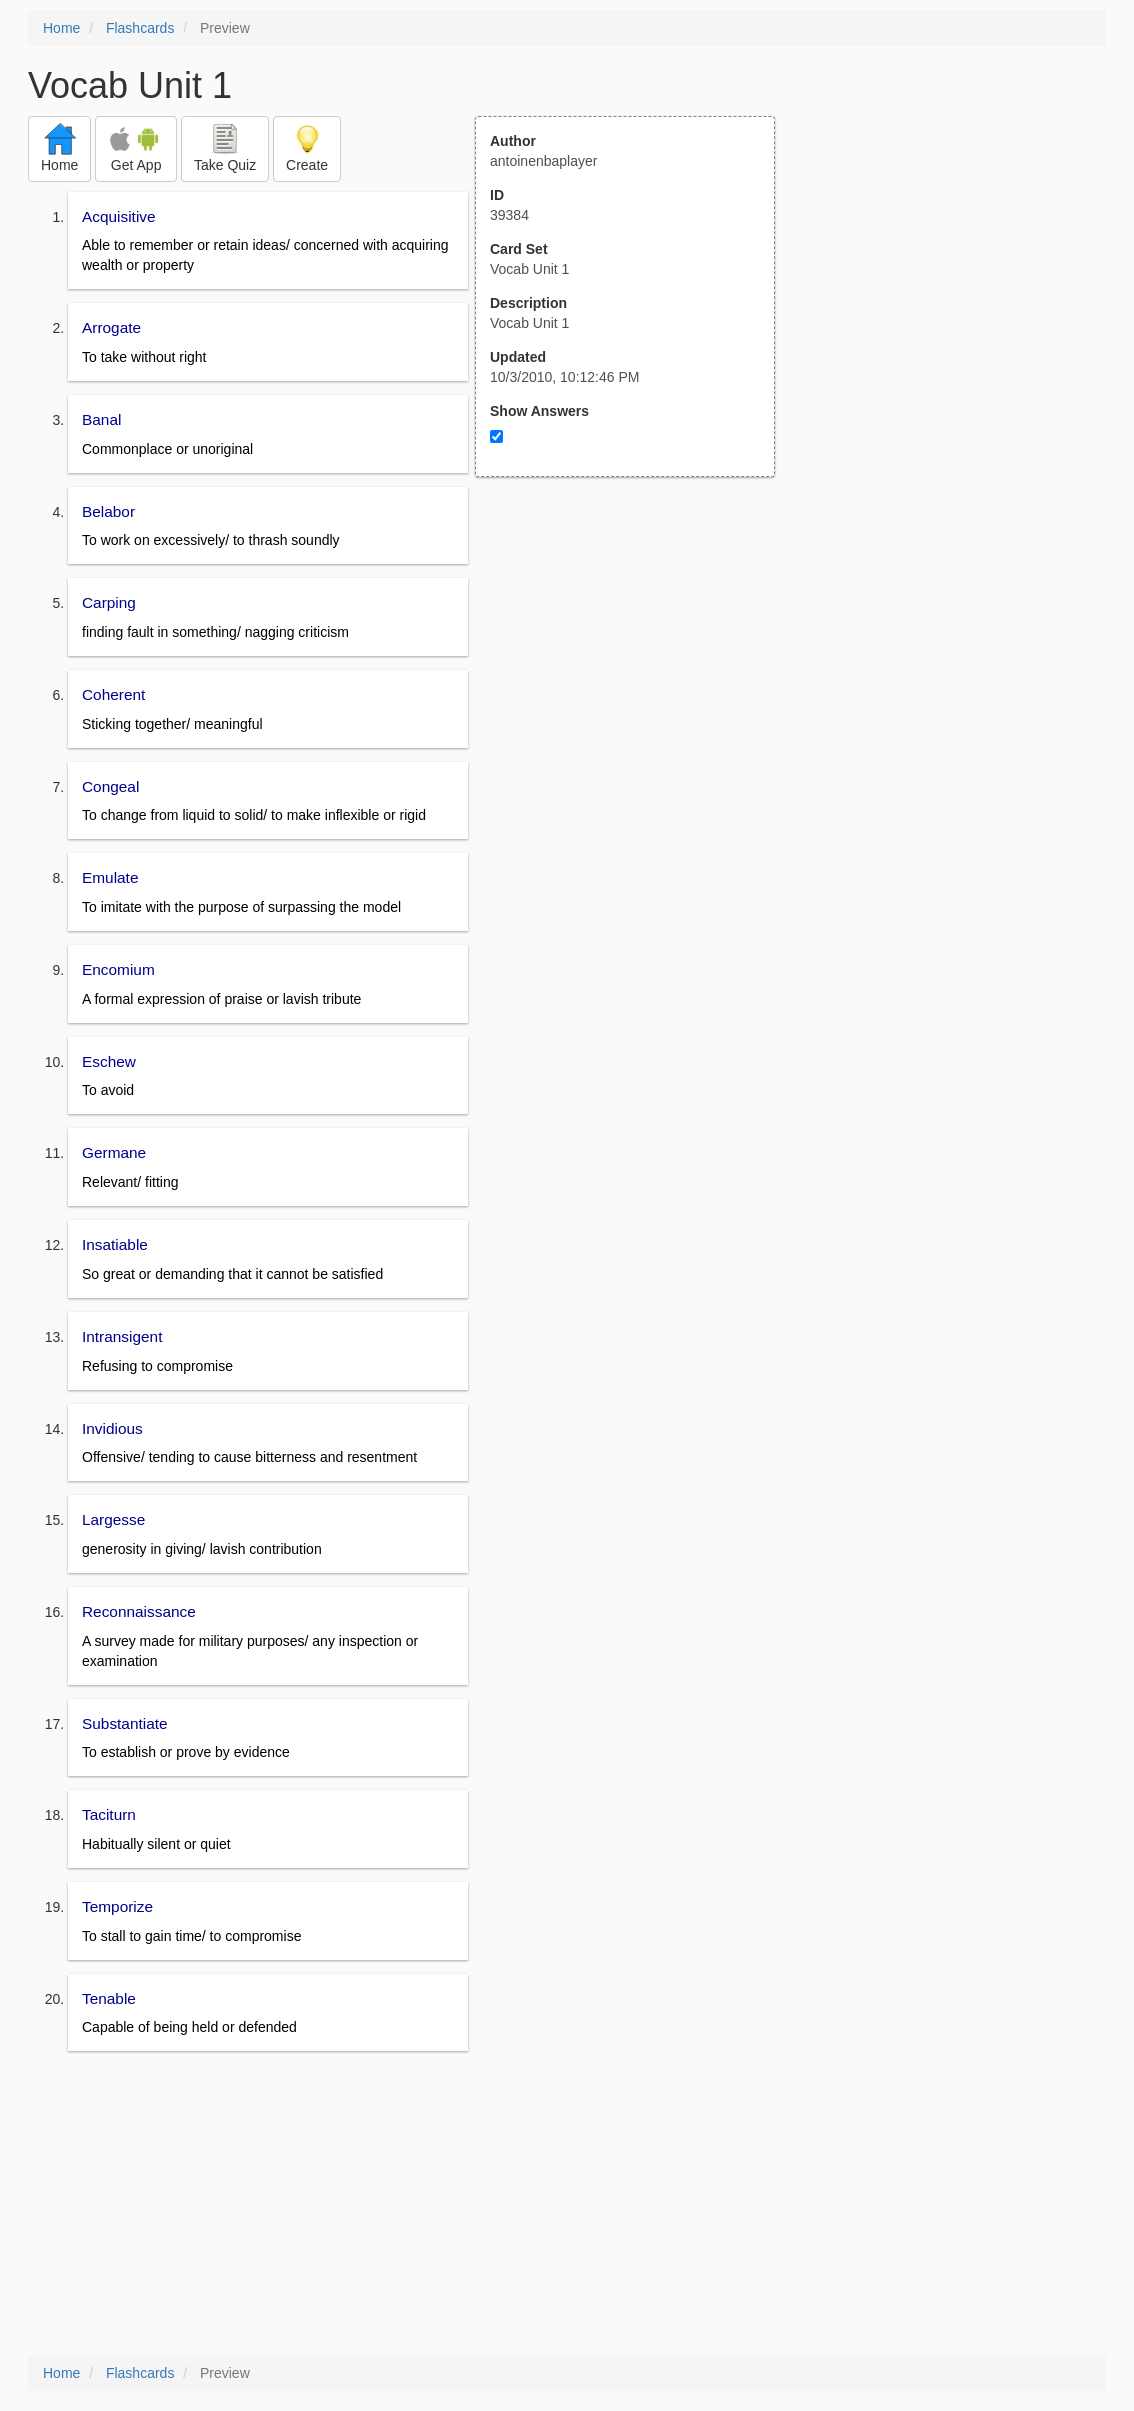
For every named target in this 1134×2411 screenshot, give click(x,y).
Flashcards (140, 28)
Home (61, 28)
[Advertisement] (636, 673)
